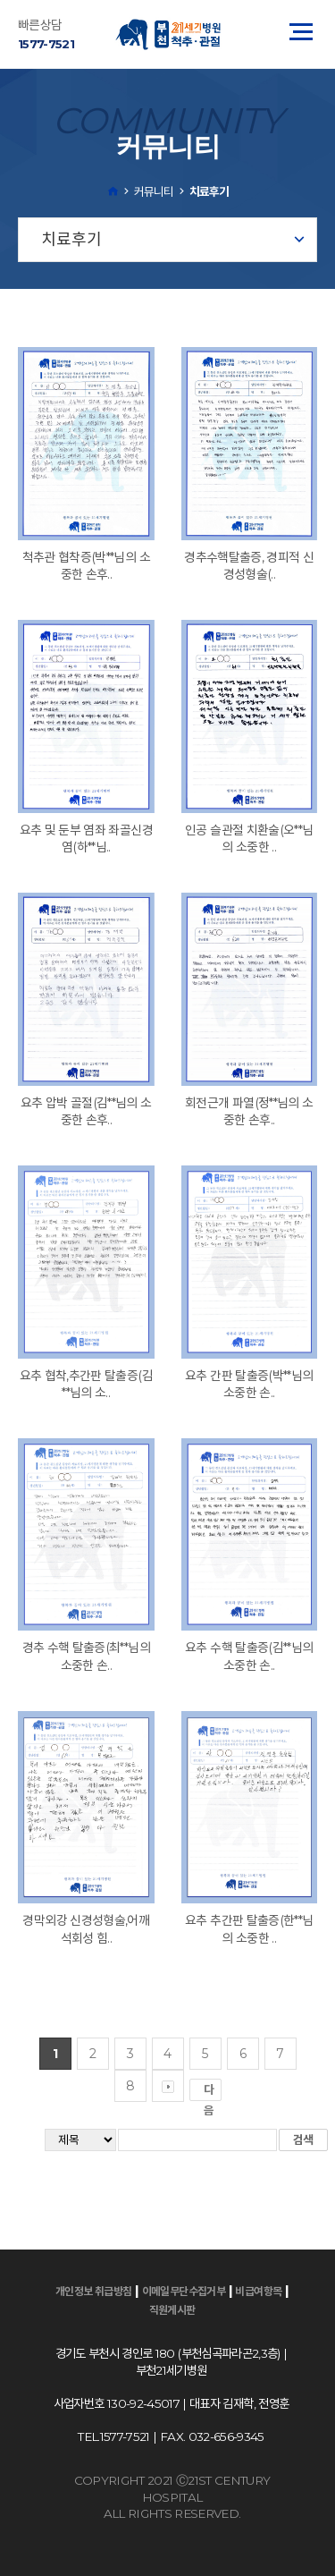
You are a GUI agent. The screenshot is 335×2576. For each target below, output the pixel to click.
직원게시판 (172, 2310)
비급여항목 (258, 2291)
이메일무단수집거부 (184, 2291)
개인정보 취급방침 (93, 2291)
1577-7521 (46, 44)
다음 (212, 2091)
